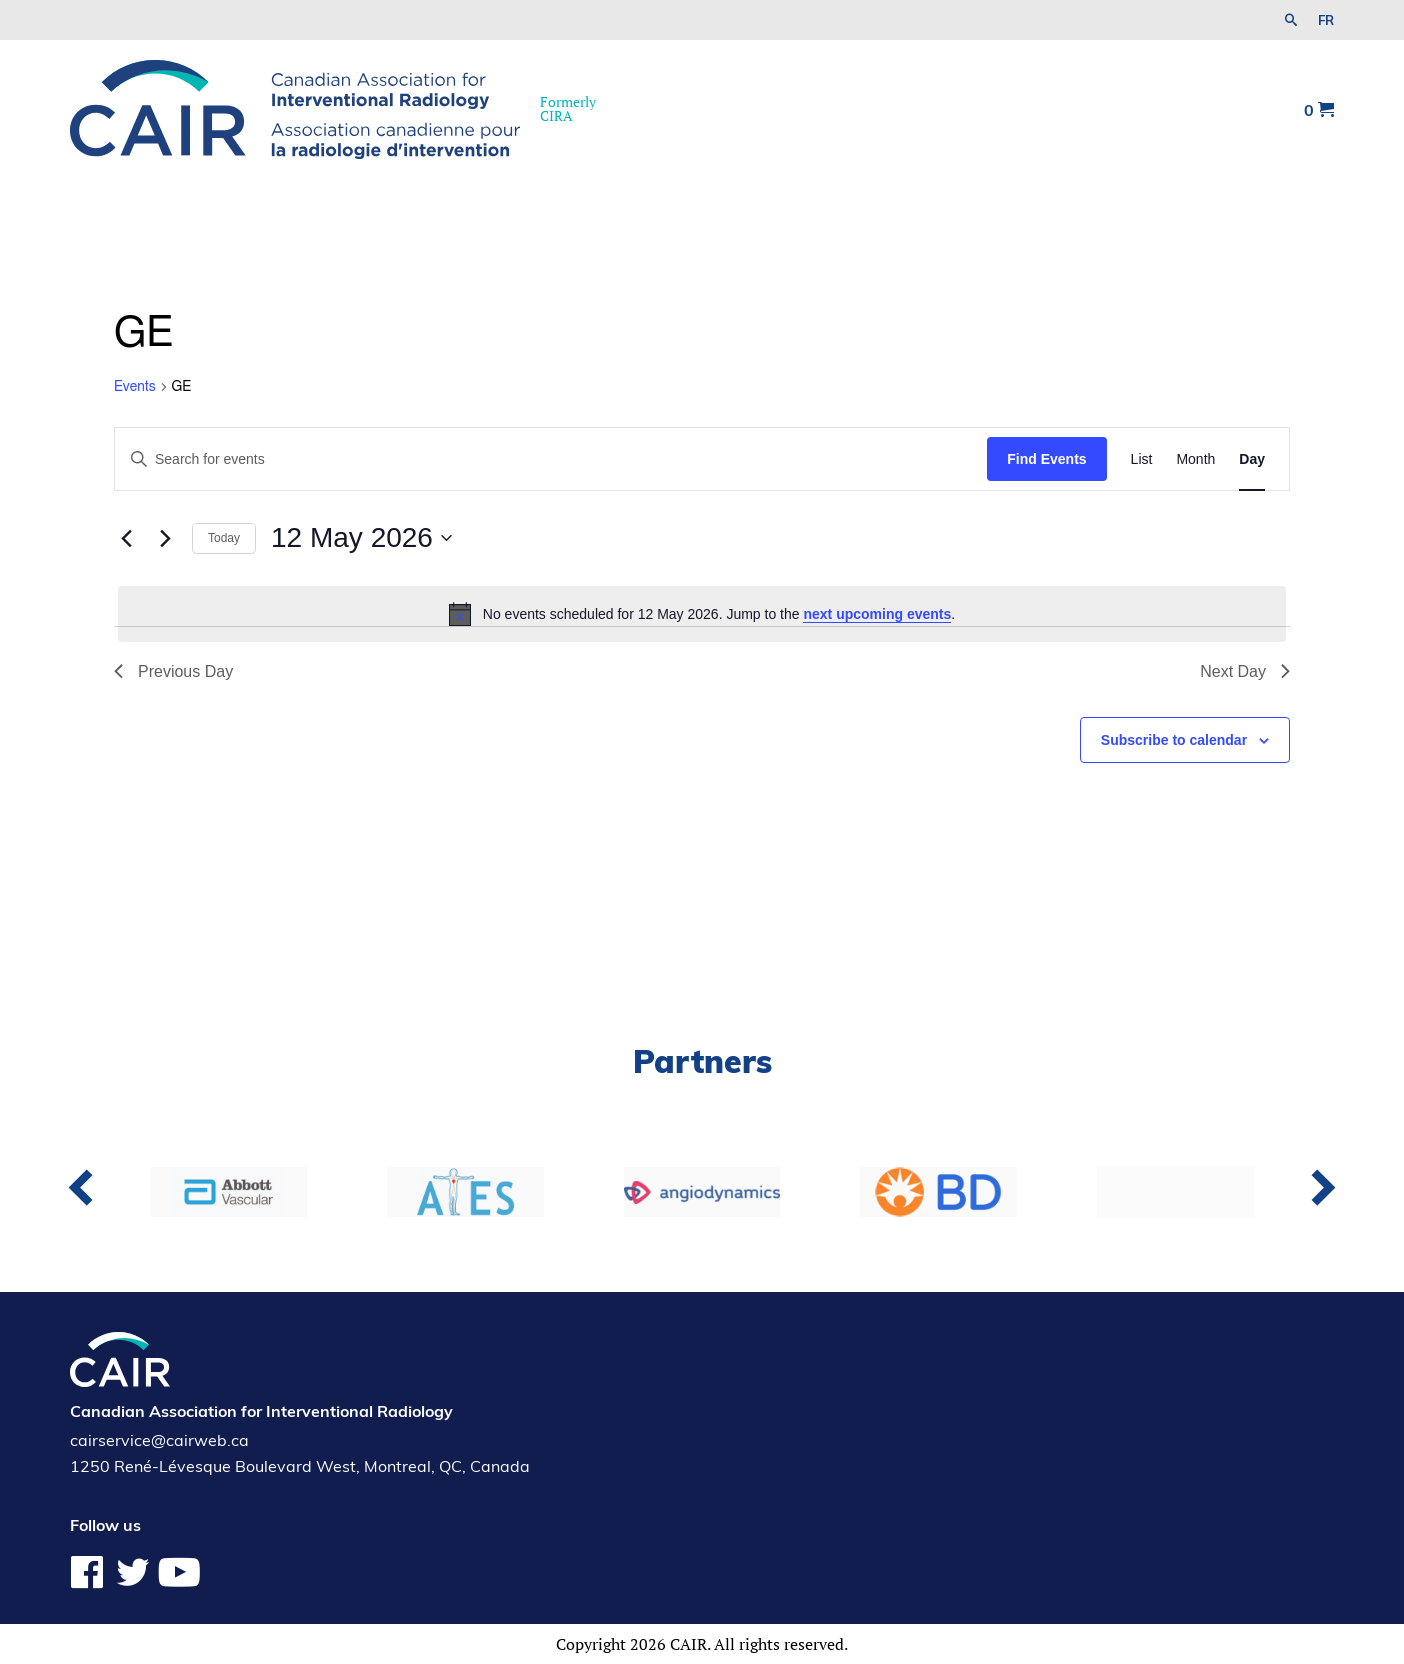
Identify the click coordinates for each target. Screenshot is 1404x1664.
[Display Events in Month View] (1195, 459)
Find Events (1046, 459)
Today (224, 538)
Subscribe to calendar (1174, 740)
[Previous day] (126, 538)
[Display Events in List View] (1142, 459)
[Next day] (165, 538)
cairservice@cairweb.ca (159, 1440)
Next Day (1245, 671)
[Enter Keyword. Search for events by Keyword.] (551, 459)
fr (1326, 20)
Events (135, 387)
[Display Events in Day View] (1252, 459)
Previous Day (173, 671)
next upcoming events (877, 614)
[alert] (702, 614)
